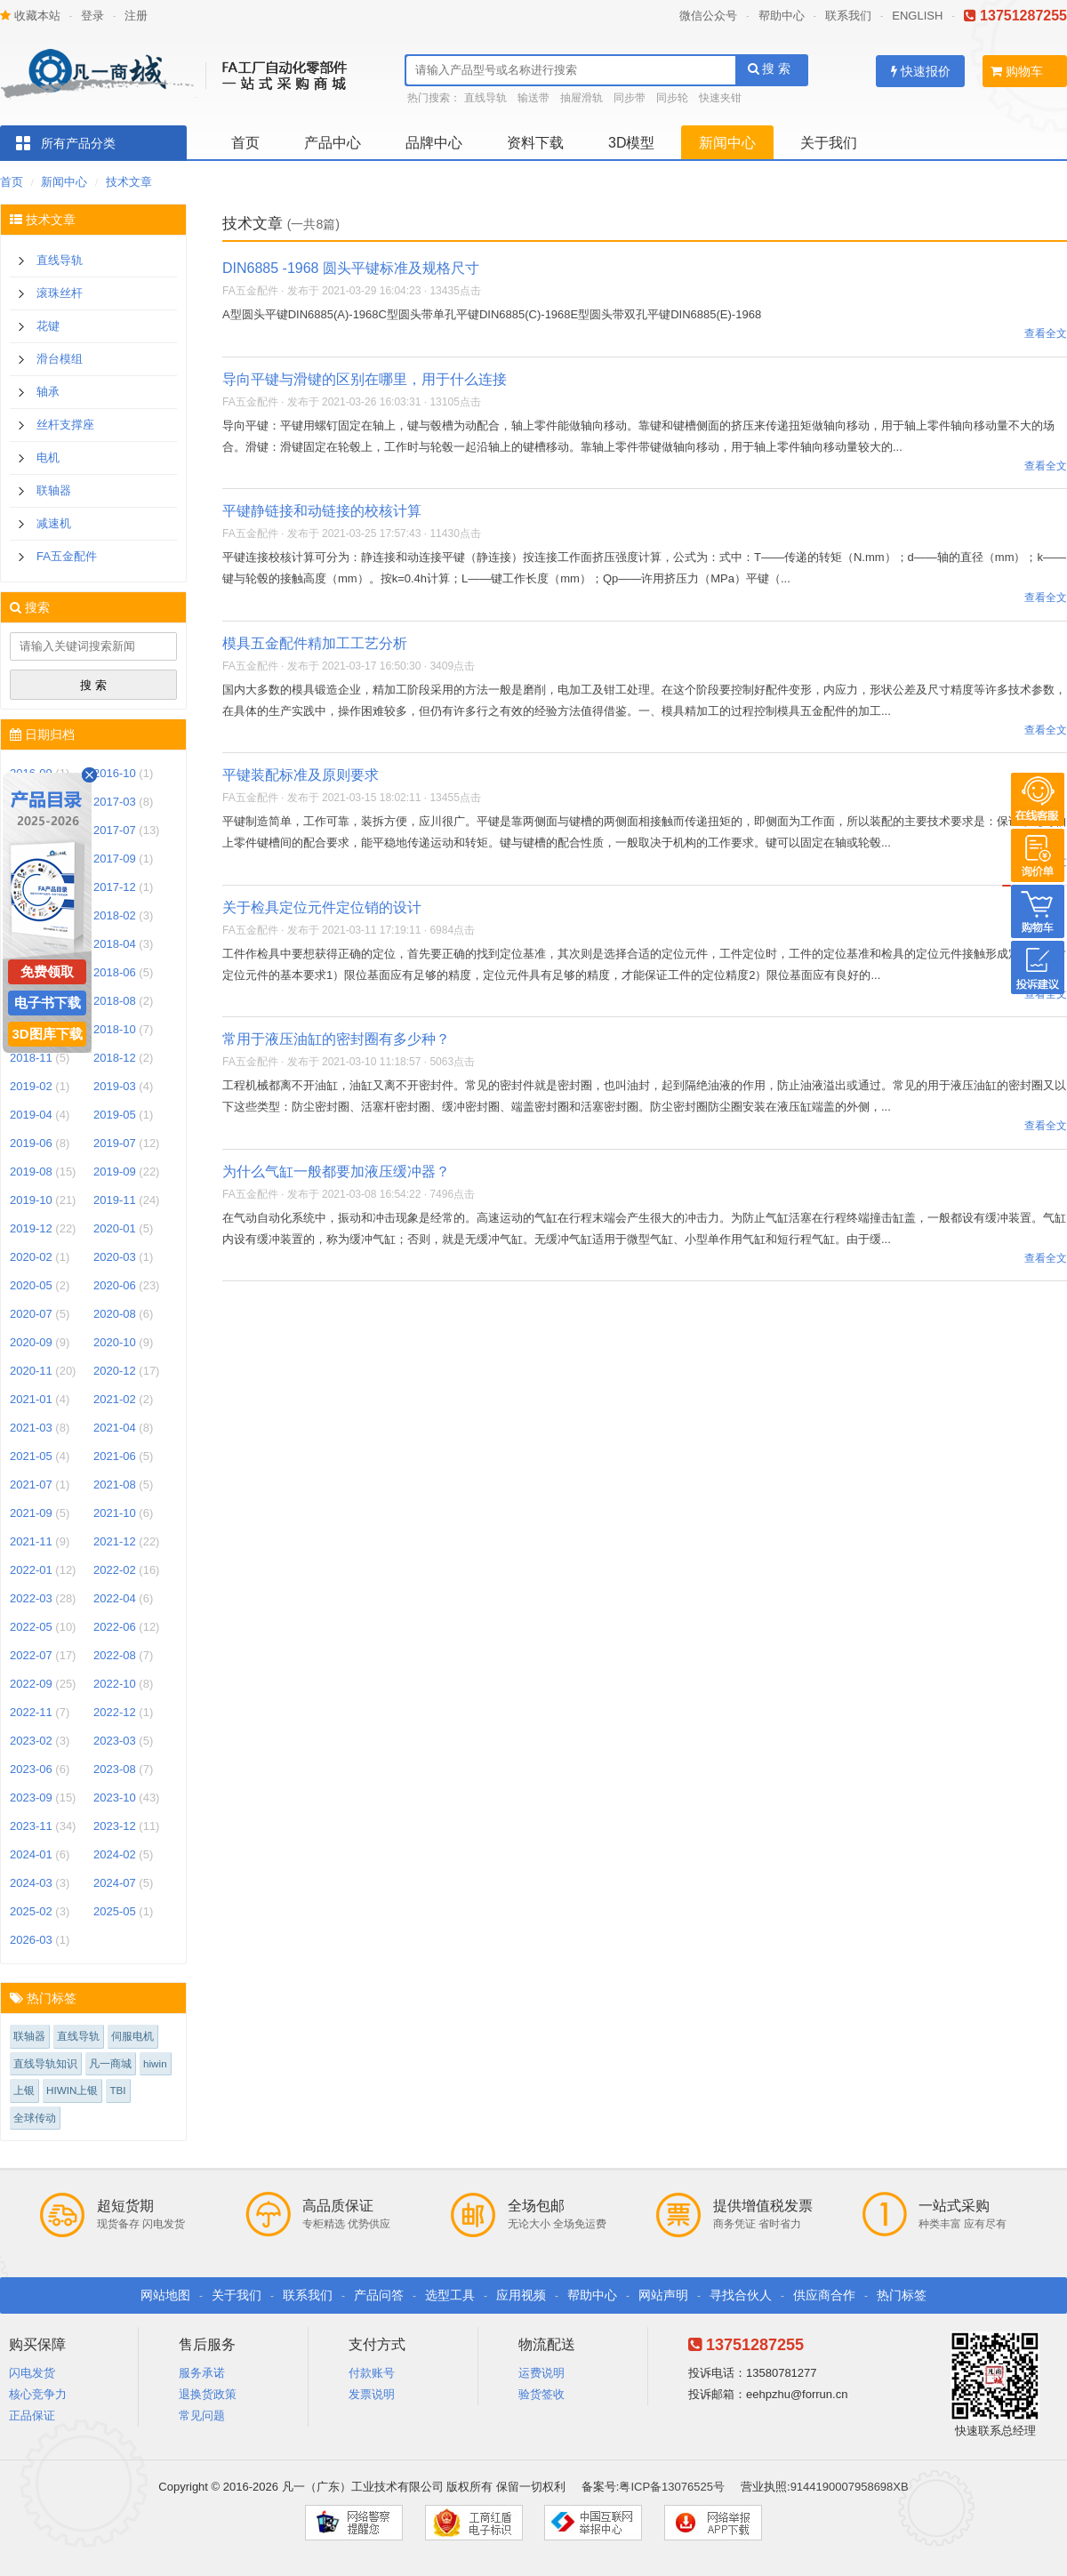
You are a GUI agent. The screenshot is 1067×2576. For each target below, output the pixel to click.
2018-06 (114, 972)
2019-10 (31, 1200)
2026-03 (31, 1939)
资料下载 (535, 142)
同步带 (630, 98)
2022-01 (31, 1570)
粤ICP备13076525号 (672, 2486)
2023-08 (114, 1769)
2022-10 (114, 1683)
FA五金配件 (66, 556)
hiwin (155, 2063)
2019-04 (31, 1114)
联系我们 (848, 15)
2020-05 (31, 1285)
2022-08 (114, 1655)
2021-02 (114, 1399)
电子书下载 (47, 1002)
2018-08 (114, 1000)
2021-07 (31, 1484)
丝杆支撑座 (65, 424)
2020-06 (114, 1285)
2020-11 (31, 1370)
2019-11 (114, 1200)
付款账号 (372, 2372)
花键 (48, 326)
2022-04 (114, 1598)
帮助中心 (781, 15)
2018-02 (114, 915)
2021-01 (31, 1399)
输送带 (533, 98)
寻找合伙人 (741, 2295)
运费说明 (541, 2372)
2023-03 (114, 1740)
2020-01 (114, 1228)
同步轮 (672, 98)
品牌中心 (433, 142)
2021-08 (114, 1484)
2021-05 (31, 1456)
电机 (48, 457)
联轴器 (53, 490)
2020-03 (114, 1257)
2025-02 (31, 1911)
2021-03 (31, 1427)
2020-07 (31, 1313)
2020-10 (114, 1342)
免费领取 (47, 971)
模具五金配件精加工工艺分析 (314, 643)
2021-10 (114, 1513)
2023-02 (31, 1740)
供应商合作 (824, 2295)
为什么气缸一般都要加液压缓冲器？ (336, 1171)
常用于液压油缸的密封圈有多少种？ (336, 1039)
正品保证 (32, 2415)
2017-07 (114, 830)
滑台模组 (59, 358)
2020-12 (114, 1370)
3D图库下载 (47, 1033)
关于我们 (828, 142)
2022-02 (114, 1570)
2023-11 (31, 1826)
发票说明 (372, 2394)
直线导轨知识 (45, 2063)
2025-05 (114, 1911)
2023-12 (114, 1826)
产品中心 (332, 142)
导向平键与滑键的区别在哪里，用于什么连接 (364, 379)
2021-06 (114, 1456)
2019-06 (31, 1143)
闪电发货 (32, 2372)
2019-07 (114, 1143)
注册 (136, 15)
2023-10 (114, 1797)
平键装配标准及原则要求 (300, 774)
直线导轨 (485, 98)
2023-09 (31, 1797)
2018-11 (31, 1057)
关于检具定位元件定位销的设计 (321, 907)
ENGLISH (917, 15)
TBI (117, 2090)
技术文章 (129, 182)
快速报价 (921, 71)
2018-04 (114, 944)
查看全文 (1045, 333)
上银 (24, 2090)
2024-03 (31, 1883)
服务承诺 (202, 2372)
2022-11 (31, 1712)
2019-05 (114, 1114)
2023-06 (31, 1769)
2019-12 (31, 1228)
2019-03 (114, 1086)
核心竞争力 (38, 2394)
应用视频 (521, 2295)
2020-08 (114, 1313)
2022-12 (114, 1712)
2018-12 (114, 1057)
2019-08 (31, 1171)
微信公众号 (708, 15)
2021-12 (114, 1541)
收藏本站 (30, 15)
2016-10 (114, 773)
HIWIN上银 (72, 2090)
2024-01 (31, 1854)
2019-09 (114, 1171)
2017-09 (114, 858)
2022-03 (31, 1598)
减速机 (53, 523)
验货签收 (541, 2394)
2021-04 (114, 1427)
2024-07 (114, 1883)
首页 (245, 142)
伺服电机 (132, 2036)
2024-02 (114, 1854)
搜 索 (769, 68)
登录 (92, 15)
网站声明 (663, 2295)
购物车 (1017, 71)
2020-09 (31, 1342)
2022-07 (31, 1655)
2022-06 (114, 1626)
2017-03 (114, 801)
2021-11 (31, 1541)
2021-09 (31, 1513)
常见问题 (202, 2415)
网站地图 (165, 2295)
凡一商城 (110, 2063)
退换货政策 (208, 2394)
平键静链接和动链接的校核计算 (321, 510)
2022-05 (31, 1626)
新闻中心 (727, 142)
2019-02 (31, 1086)
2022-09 (31, 1683)
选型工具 (450, 2295)
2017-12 (114, 887)
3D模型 (631, 142)
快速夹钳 (720, 98)
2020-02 (31, 1257)
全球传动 (34, 2117)
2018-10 (114, 1029)
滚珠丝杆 (59, 293)
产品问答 (379, 2295)
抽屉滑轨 (581, 98)
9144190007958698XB (849, 2486)
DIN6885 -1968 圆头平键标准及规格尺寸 (350, 268)
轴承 (48, 391)
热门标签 (902, 2295)
